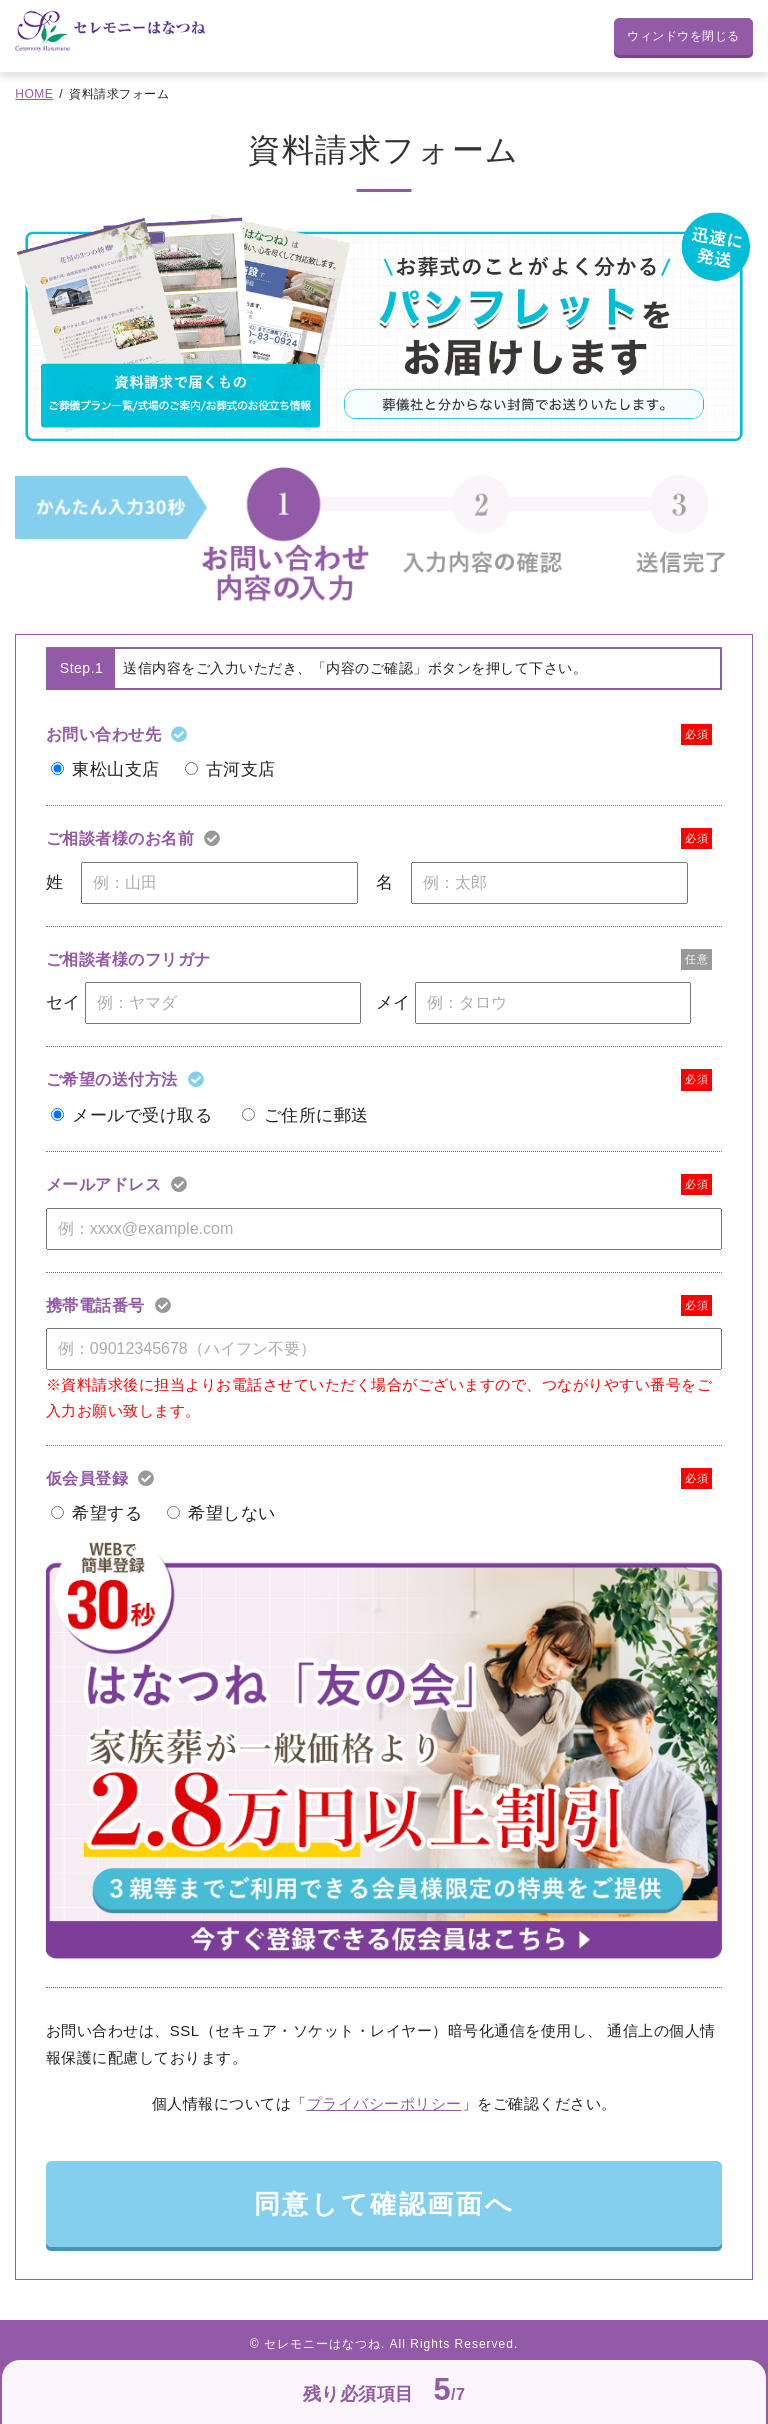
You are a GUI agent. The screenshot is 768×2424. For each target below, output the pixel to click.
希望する (107, 1513)
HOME (34, 94)
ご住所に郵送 (316, 1115)
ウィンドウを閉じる (683, 36)
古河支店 (241, 769)
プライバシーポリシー (384, 2103)
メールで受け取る (142, 1115)
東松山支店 (116, 769)
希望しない (232, 1513)
